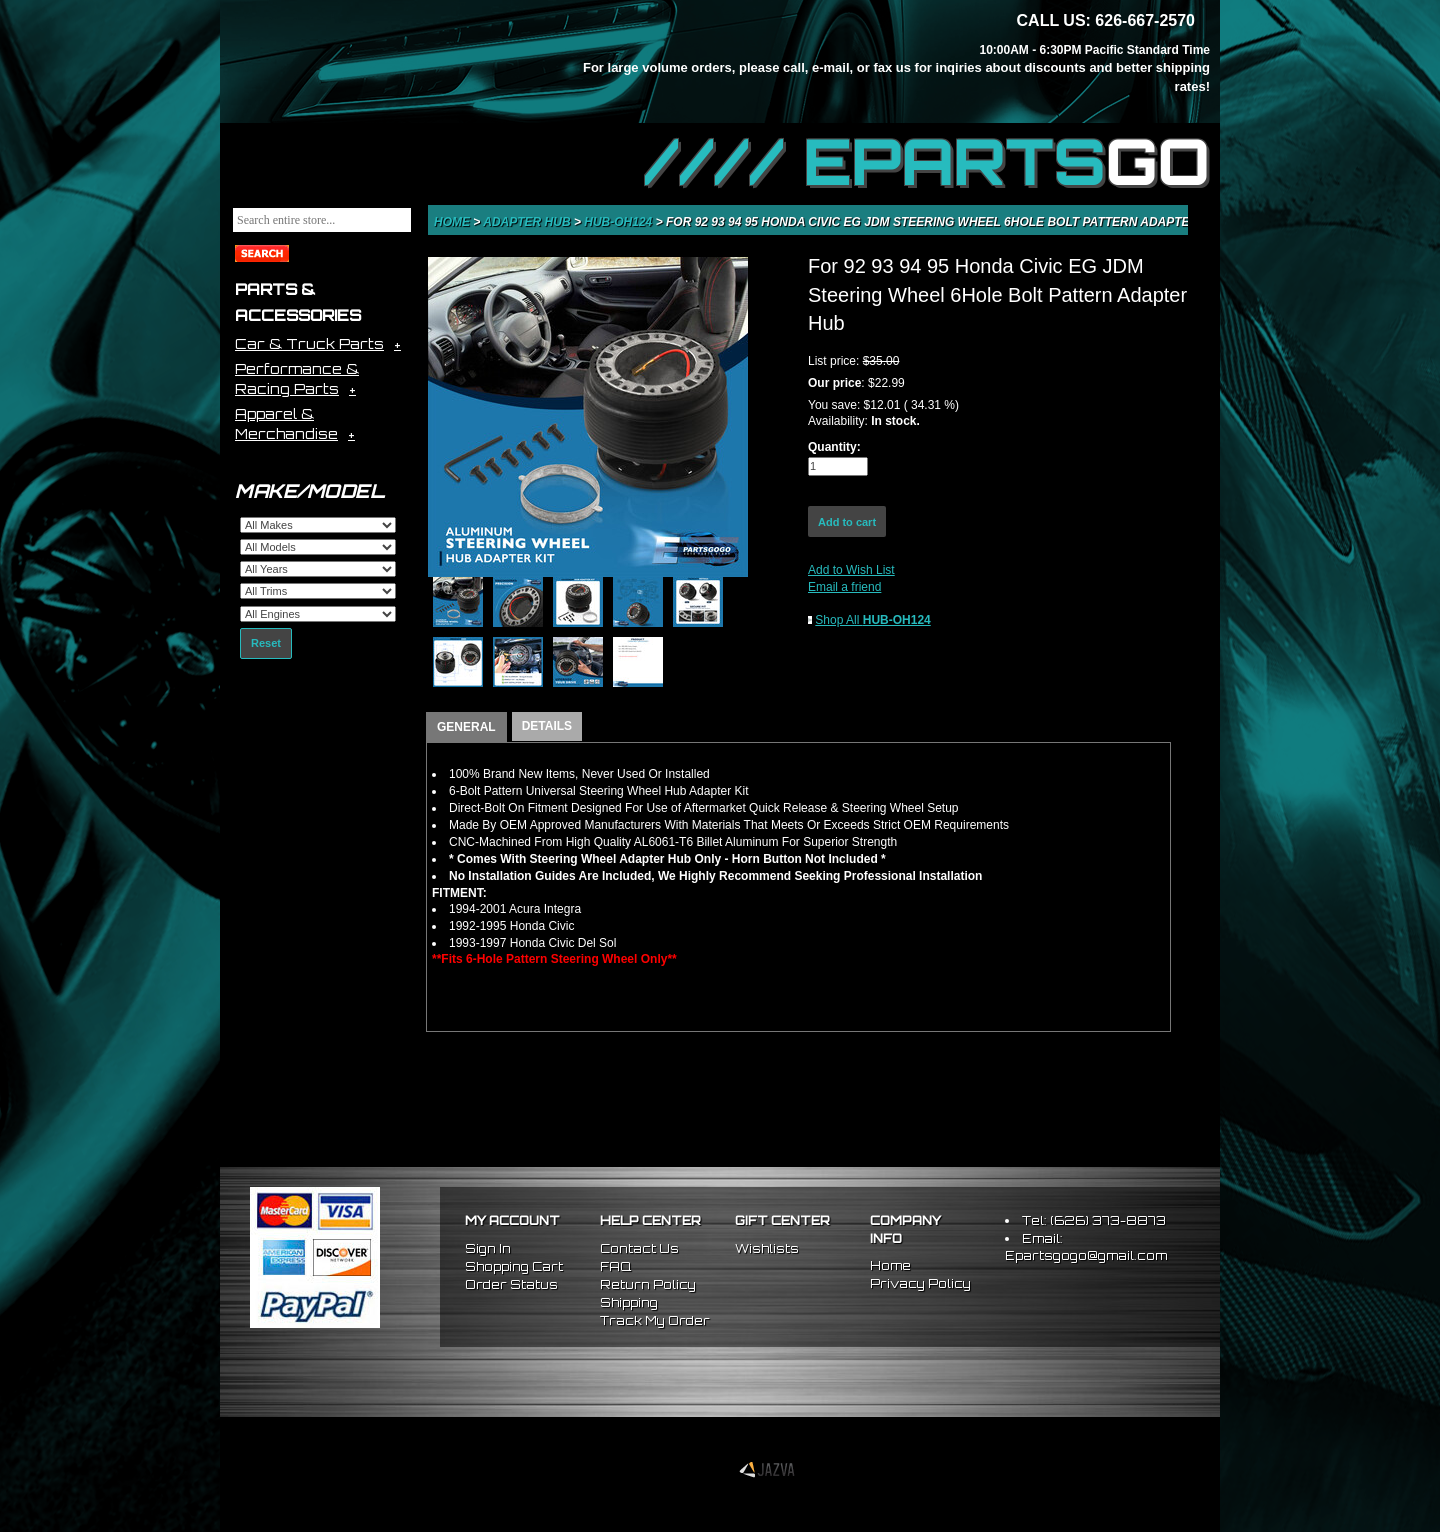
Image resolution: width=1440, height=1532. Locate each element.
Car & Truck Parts (309, 343)
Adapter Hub (528, 222)
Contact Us (639, 1248)
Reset (266, 643)
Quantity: (834, 447)
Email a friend (844, 587)
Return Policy (648, 1284)
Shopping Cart (514, 1266)
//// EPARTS (927, 162)
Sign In (488, 1248)
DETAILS (547, 726)
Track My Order (655, 1320)
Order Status (511, 1284)
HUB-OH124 (619, 222)
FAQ (615, 1266)
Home (453, 222)
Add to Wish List (851, 570)
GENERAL (466, 727)
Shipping (629, 1302)
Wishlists (767, 1248)
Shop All (872, 620)
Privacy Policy (920, 1283)
